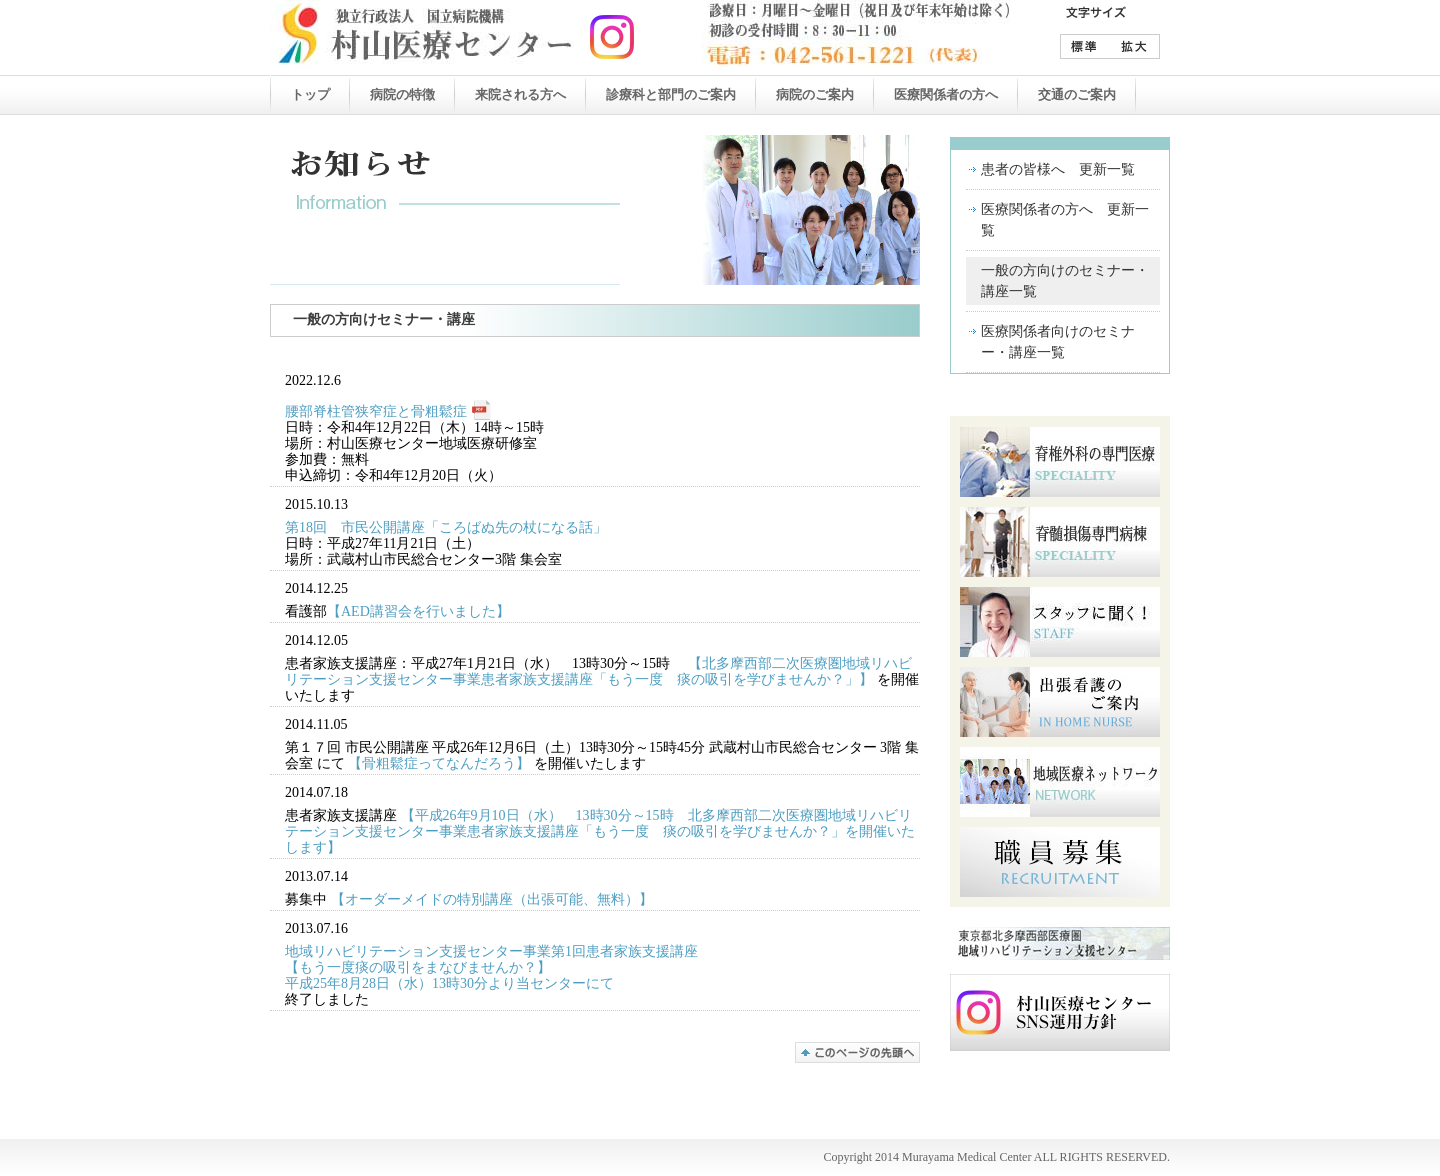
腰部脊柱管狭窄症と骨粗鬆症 (376, 411)
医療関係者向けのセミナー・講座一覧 (1058, 342)
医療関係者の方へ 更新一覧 (1065, 220)
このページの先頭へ (857, 1052)
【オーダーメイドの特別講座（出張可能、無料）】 (492, 899)
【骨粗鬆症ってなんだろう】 (439, 763)
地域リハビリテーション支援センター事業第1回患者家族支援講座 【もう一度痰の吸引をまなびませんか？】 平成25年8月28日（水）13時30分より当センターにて (491, 967)
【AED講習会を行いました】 (418, 611)
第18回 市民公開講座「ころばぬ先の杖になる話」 (446, 527)
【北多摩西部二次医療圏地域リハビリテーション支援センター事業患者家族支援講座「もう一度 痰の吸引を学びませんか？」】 (598, 671)
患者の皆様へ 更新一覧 (1058, 169)
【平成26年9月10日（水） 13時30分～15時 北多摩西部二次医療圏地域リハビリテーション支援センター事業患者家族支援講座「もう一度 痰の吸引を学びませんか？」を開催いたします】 (600, 831)
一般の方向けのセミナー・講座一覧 (1065, 281)
